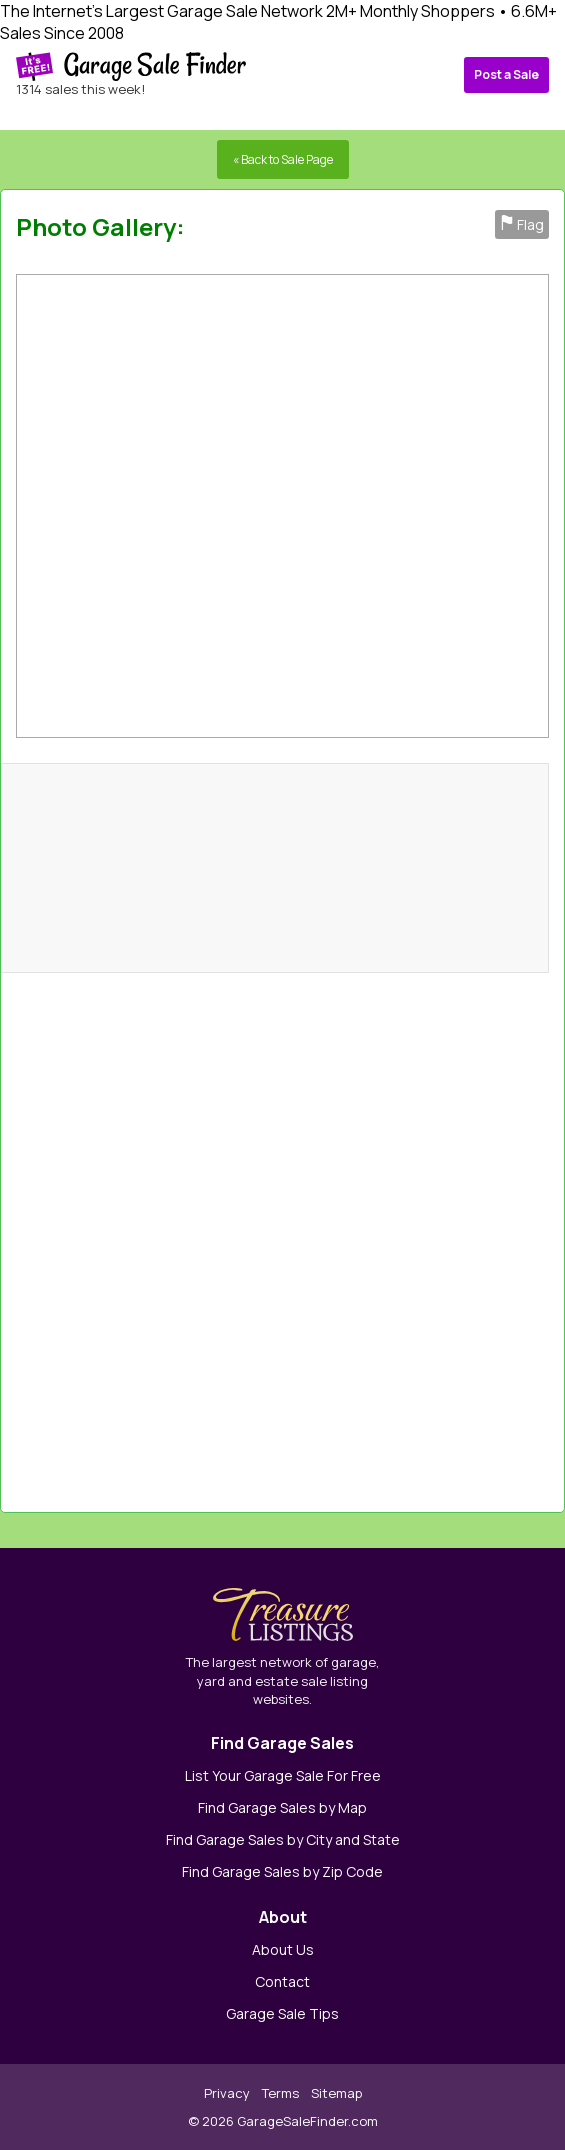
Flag (522, 224)
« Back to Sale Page (283, 159)
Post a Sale (506, 74)
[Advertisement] (400, 1232)
